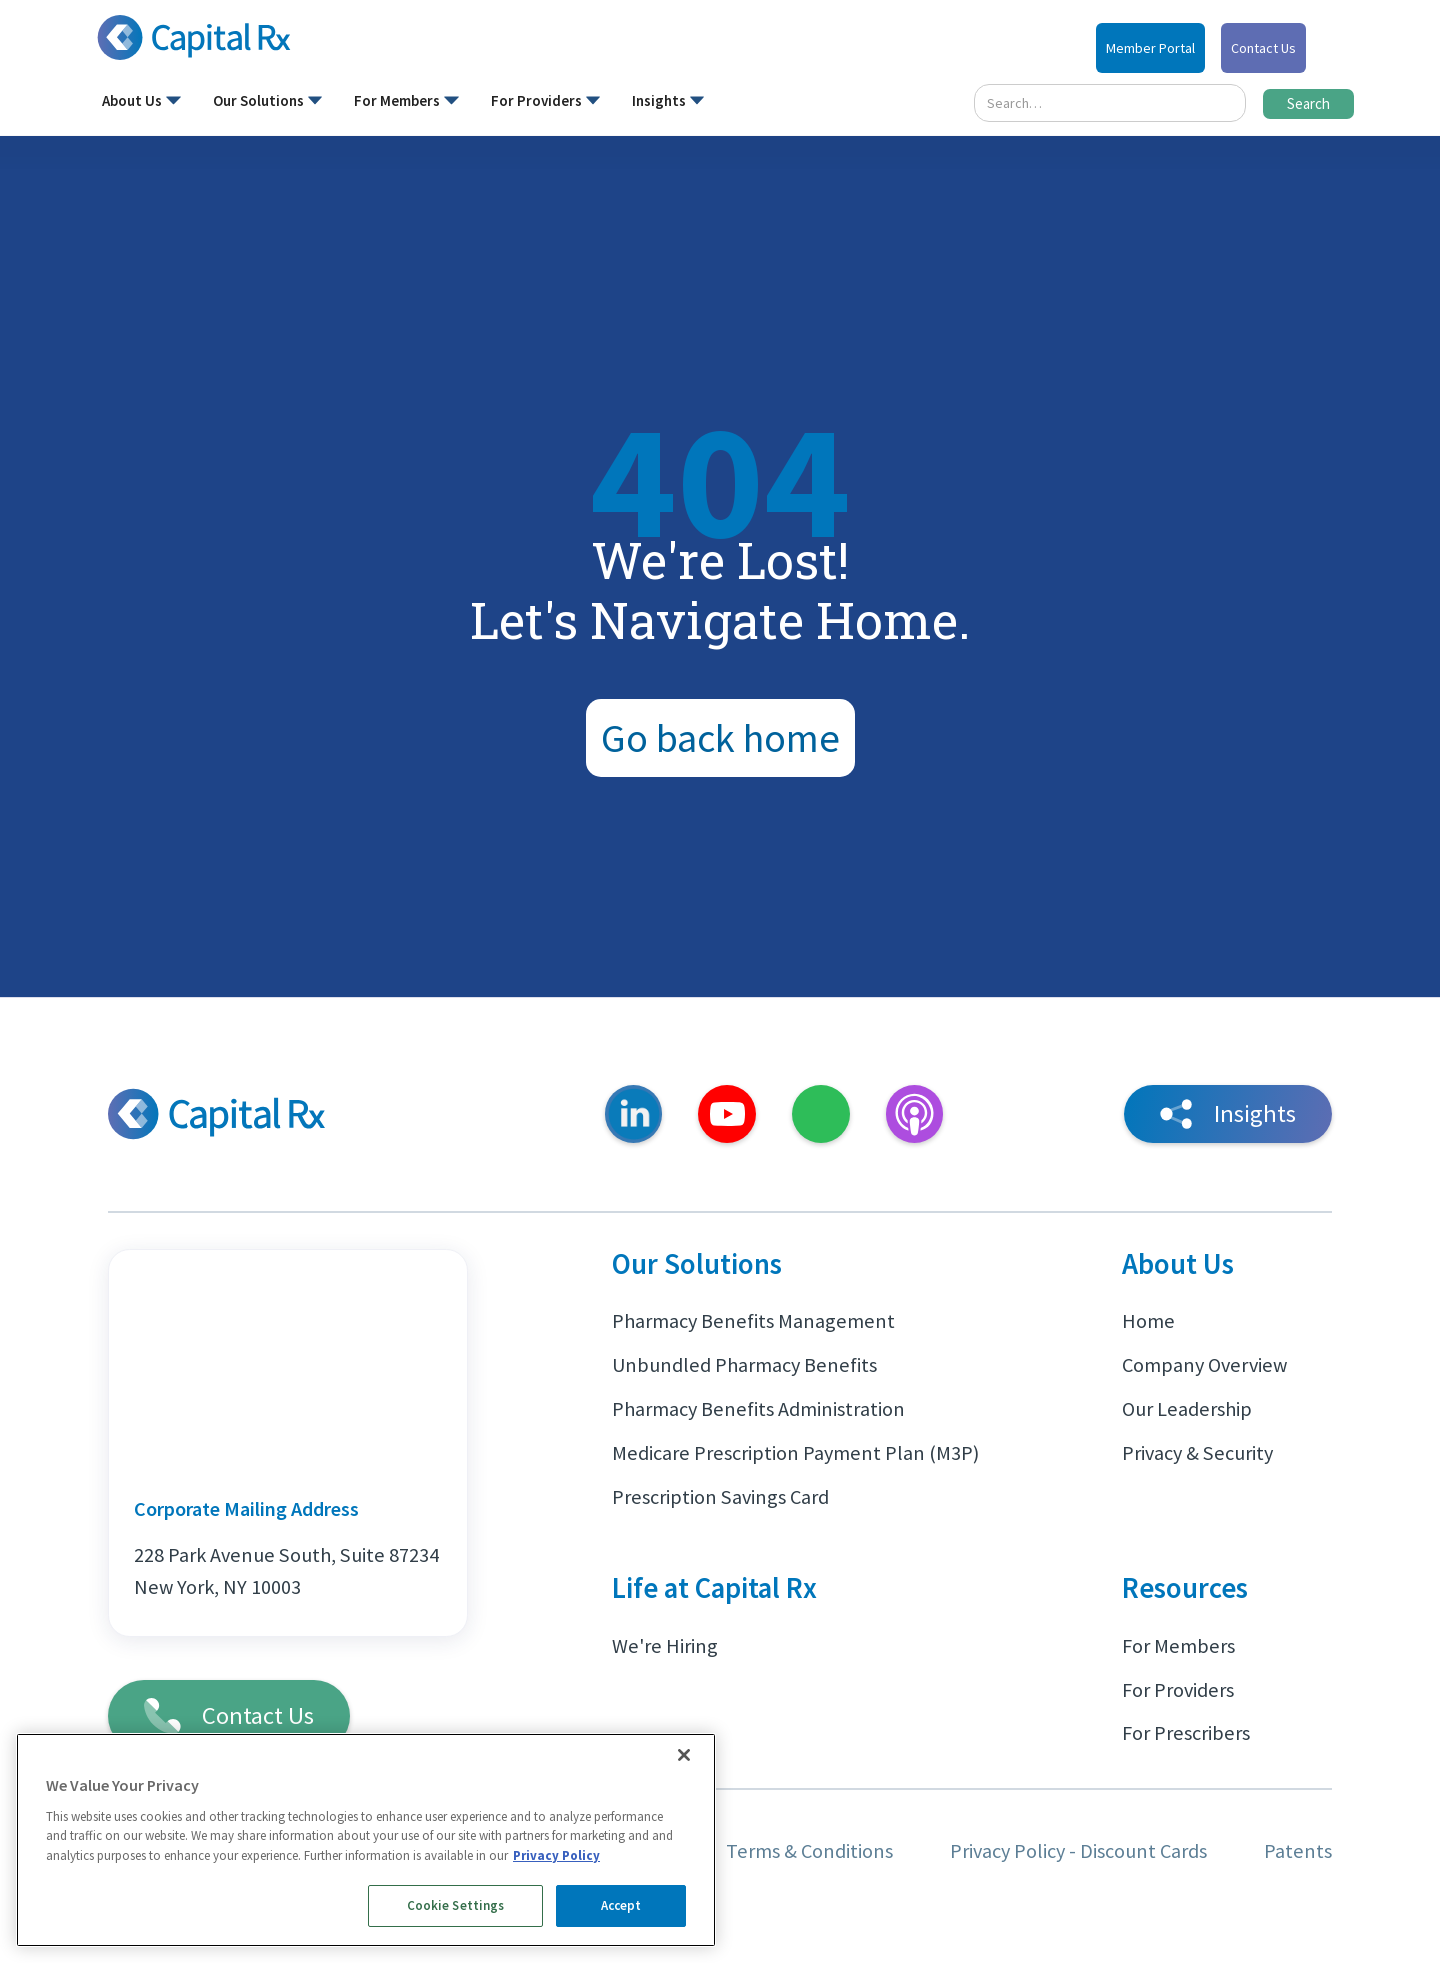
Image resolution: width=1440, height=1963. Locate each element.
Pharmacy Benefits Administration (758, 1409)
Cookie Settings (456, 1905)
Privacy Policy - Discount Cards (1078, 1851)
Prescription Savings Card (720, 1497)
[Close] (684, 1755)
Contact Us (1263, 48)
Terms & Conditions (809, 1851)
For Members (1178, 1646)
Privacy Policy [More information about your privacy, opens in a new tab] (556, 1855)
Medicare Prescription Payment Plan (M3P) (795, 1453)
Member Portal (1150, 48)
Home (1148, 1321)
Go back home (720, 738)
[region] (366, 1840)
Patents (1298, 1851)
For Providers (1178, 1690)
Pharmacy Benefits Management (753, 1321)
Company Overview (1204, 1365)
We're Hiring (665, 1646)
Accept (621, 1905)
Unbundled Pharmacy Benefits (744, 1365)
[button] (141, 105)
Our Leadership (1187, 1409)
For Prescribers (1186, 1733)
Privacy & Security (1197, 1453)
